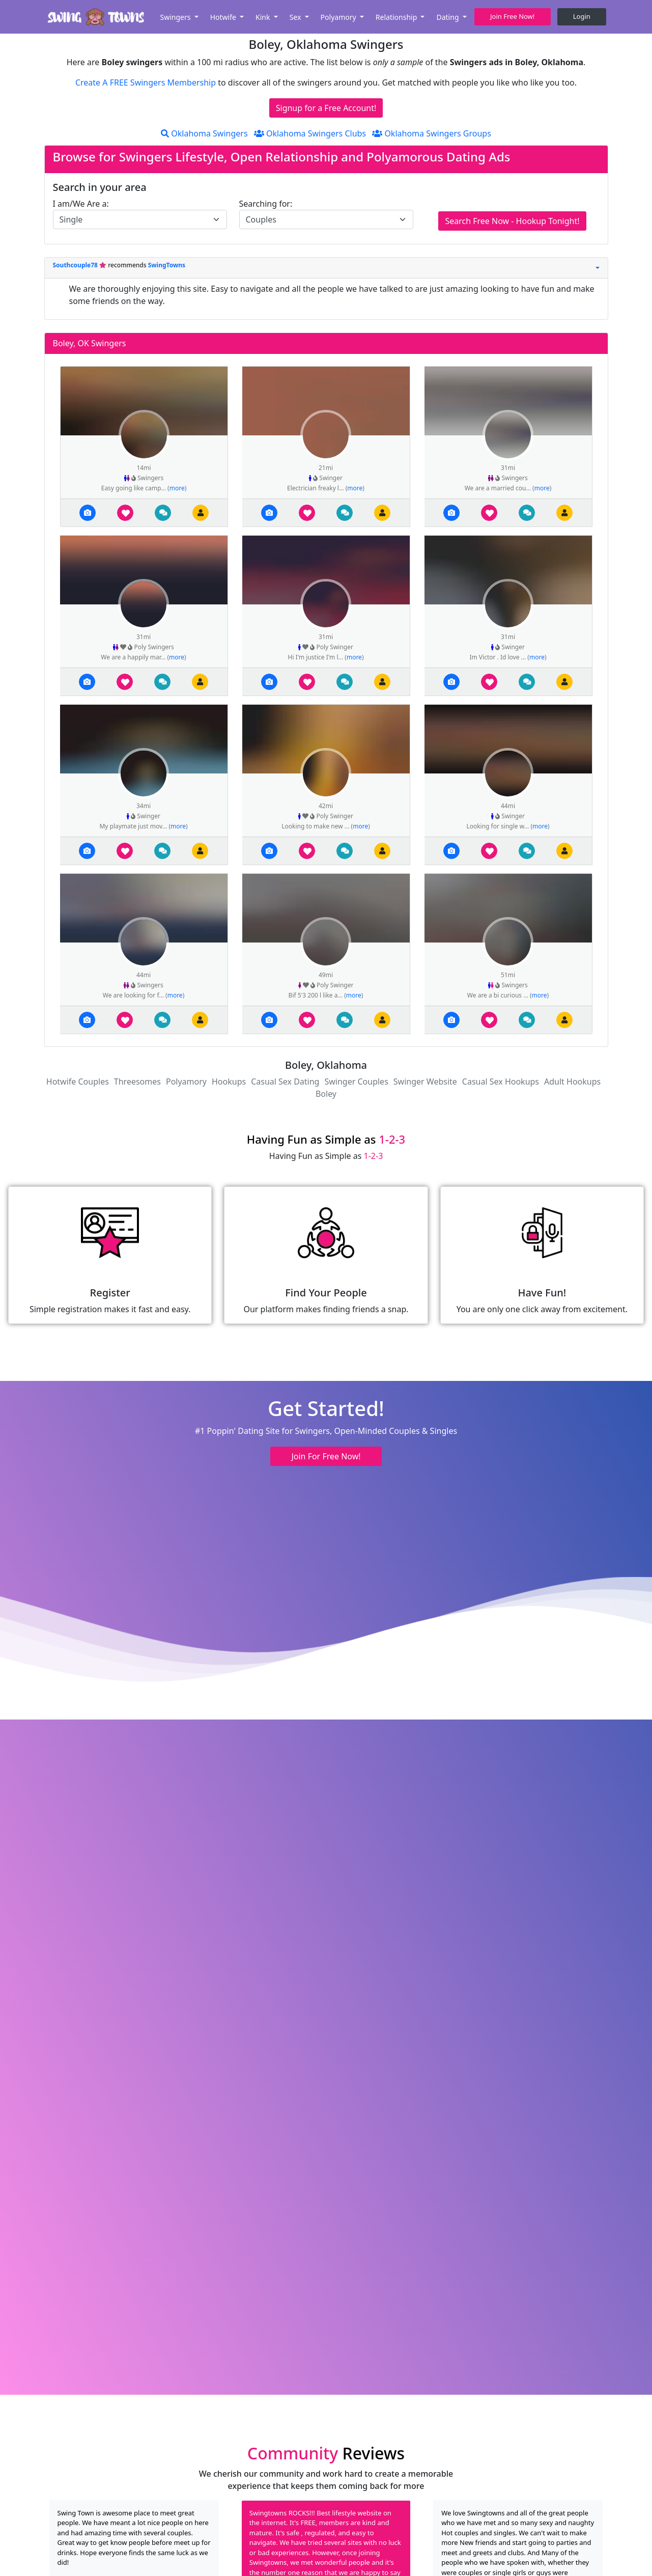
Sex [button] (296, 17)
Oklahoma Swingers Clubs (310, 133)
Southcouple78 (76, 265)
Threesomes (137, 1081)
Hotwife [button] (224, 17)
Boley (326, 1093)
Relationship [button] (397, 17)
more (177, 488)
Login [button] (581, 16)
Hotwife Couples (77, 1081)
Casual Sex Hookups (500, 1081)
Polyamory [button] (339, 17)
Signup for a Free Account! (326, 108)
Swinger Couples (356, 1081)
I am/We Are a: (81, 203)
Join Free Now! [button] (512, 16)
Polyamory (186, 1081)
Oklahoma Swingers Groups (431, 133)
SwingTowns (166, 265)
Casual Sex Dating (285, 1081)
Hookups (229, 1081)
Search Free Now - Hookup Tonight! (512, 221)
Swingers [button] (176, 17)
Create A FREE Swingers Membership (146, 82)
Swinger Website (425, 1081)
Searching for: (266, 203)
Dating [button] (448, 17)
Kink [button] (264, 17)
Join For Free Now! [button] (325, 1456)
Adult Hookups (572, 1081)
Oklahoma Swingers (204, 133)
